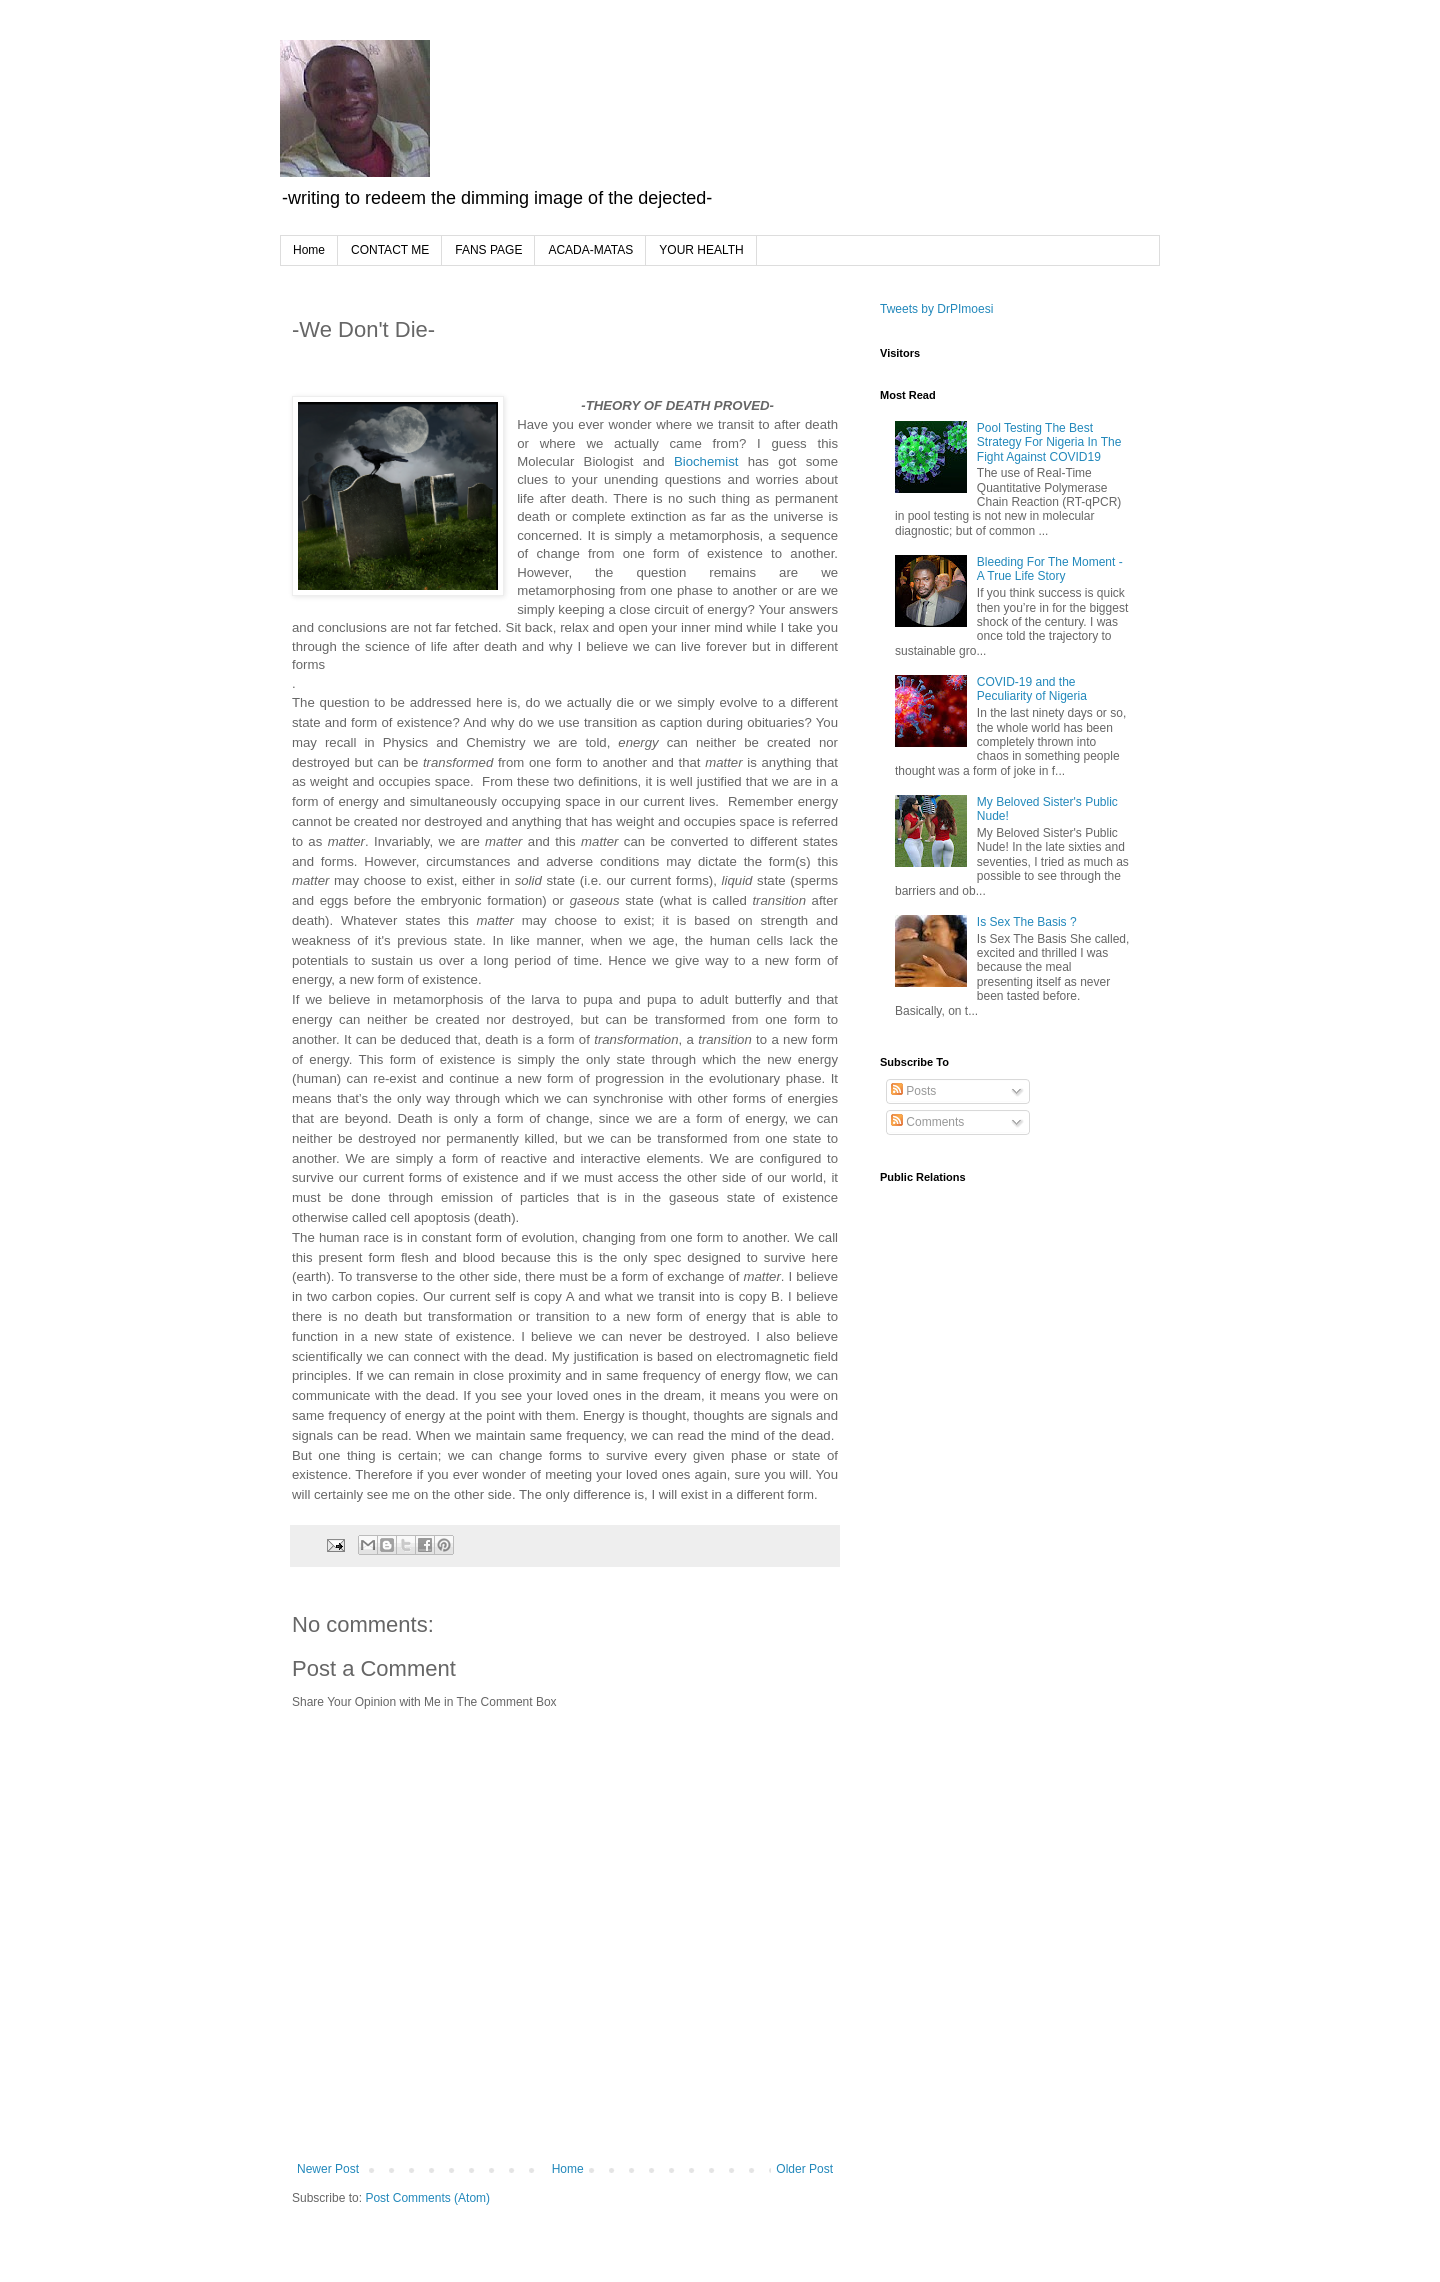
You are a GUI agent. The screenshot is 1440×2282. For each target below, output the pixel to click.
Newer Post (328, 2169)
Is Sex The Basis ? (1027, 922)
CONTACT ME (390, 250)
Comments (927, 1122)
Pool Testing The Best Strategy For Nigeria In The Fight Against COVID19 (1049, 442)
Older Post (804, 2169)
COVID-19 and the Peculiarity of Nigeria (1032, 689)
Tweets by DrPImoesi (936, 309)
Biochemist (706, 461)
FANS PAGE (488, 250)
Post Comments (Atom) (427, 2198)
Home (309, 250)
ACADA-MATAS (590, 250)
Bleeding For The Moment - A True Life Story (1050, 569)
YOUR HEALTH (701, 250)
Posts (913, 1091)
